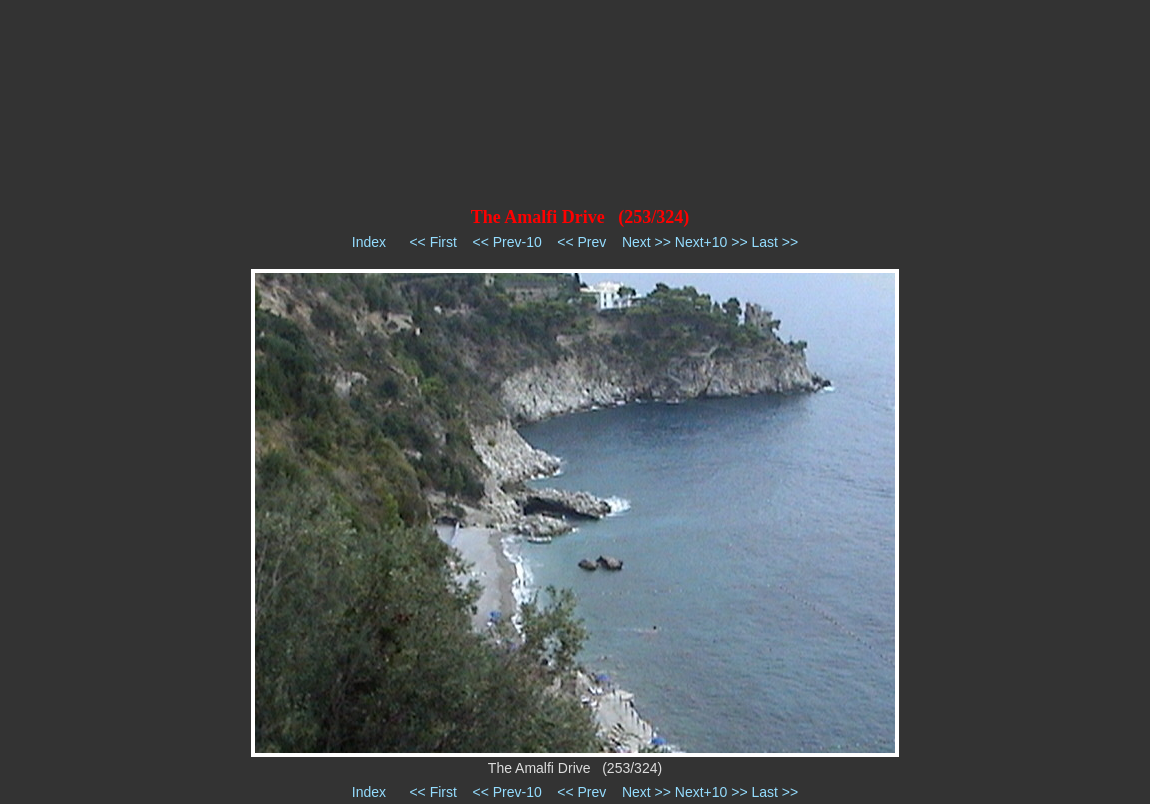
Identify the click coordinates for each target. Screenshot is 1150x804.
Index (369, 242)
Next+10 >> (711, 242)
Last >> (774, 242)
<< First (432, 242)
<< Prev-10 (506, 242)
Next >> (646, 242)
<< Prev (581, 242)
